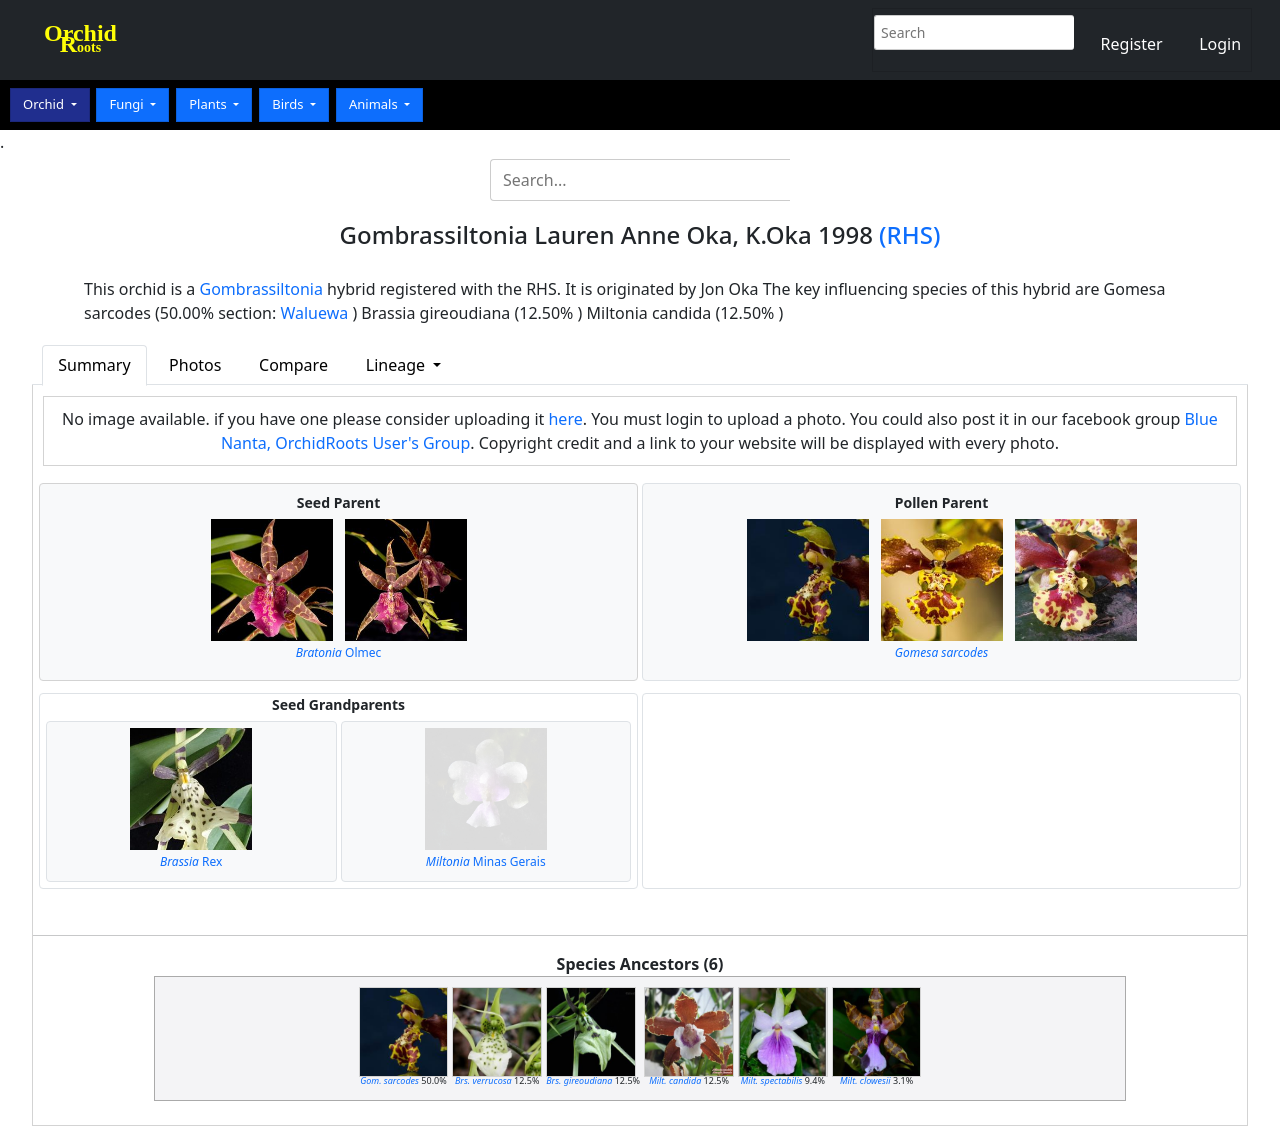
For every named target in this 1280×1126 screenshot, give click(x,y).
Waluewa (314, 313)
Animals (375, 104)
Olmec (339, 652)
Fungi (128, 104)
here (565, 419)
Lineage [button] (397, 365)
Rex (191, 861)
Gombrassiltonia (261, 289)
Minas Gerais (486, 861)
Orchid (45, 104)
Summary (94, 365)
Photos (195, 365)
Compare (293, 365)
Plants (209, 104)
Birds (289, 104)
